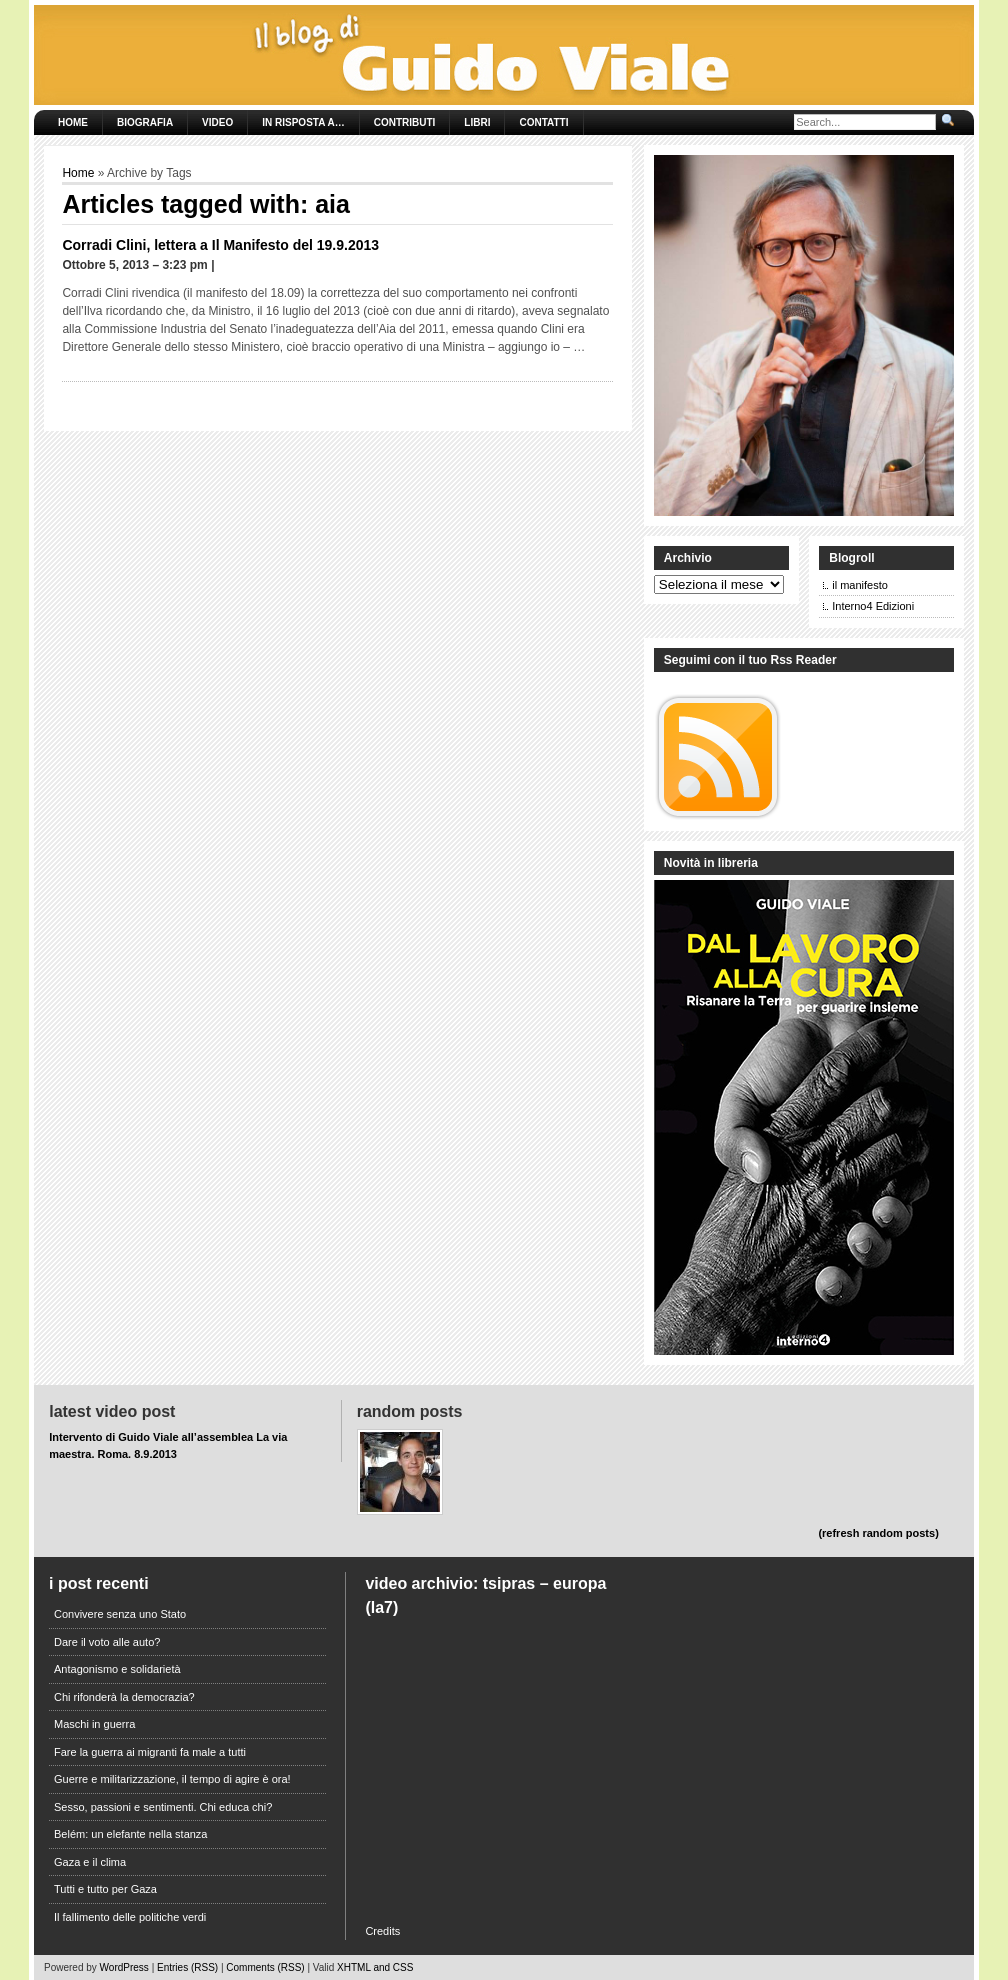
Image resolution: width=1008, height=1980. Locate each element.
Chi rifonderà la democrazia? (124, 1697)
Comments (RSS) (265, 1967)
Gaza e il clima (90, 1862)
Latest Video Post (112, 1411)
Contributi (405, 122)
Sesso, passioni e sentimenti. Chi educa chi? (163, 1807)
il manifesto (860, 585)
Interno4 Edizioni (873, 606)
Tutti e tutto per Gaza (105, 1889)
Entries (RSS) (187, 1967)
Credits (382, 1931)
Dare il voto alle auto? (107, 1642)
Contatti (543, 122)
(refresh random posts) (878, 1533)
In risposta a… (303, 122)
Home (73, 122)
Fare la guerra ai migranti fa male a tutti (150, 1752)
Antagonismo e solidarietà (117, 1669)
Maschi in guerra (94, 1724)
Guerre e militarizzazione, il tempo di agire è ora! (172, 1779)
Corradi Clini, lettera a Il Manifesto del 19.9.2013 (220, 245)
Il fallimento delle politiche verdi (130, 1917)
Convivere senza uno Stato (120, 1614)
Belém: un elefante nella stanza (131, 1834)
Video (217, 122)
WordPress (124, 1967)
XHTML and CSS (375, 1967)
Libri (477, 122)
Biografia (145, 122)
